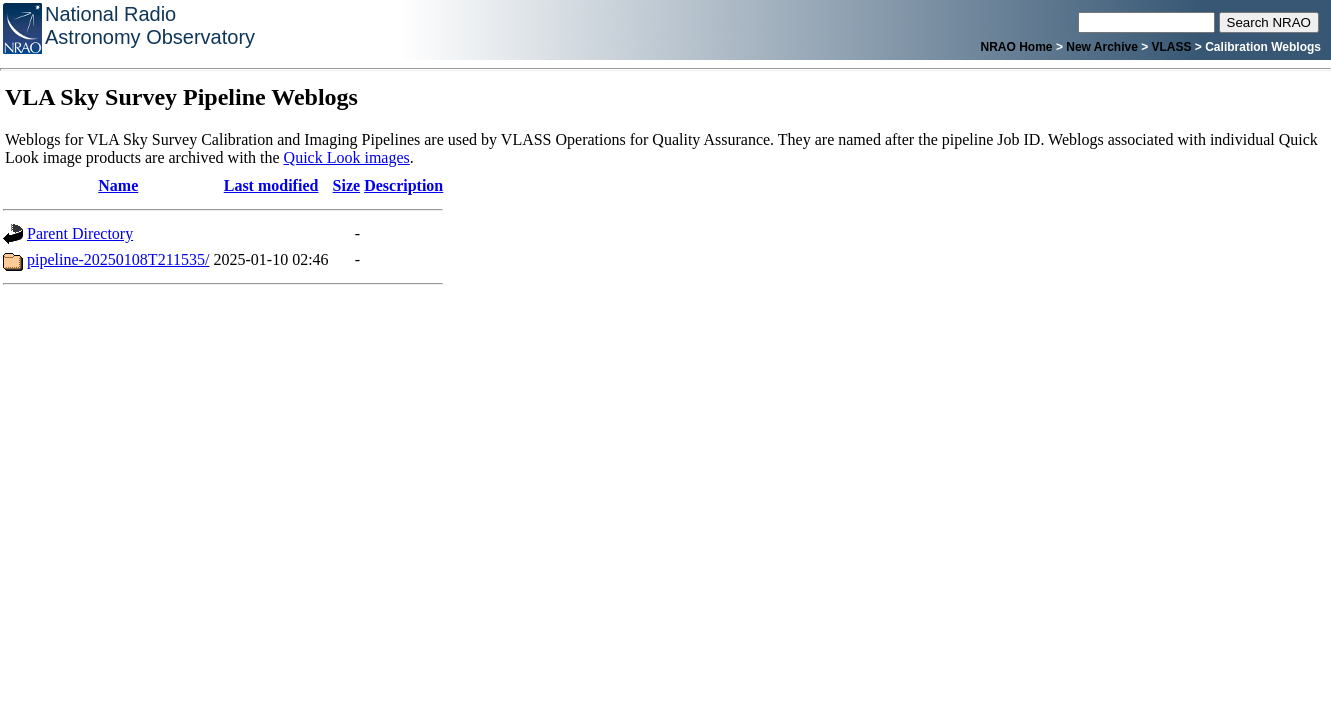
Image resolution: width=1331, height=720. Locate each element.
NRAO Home (1017, 47)
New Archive (1102, 47)
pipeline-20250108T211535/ (118, 259)
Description (403, 185)
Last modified (271, 185)
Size (347, 185)
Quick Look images (347, 157)
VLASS (1172, 47)
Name (118, 185)
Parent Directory (80, 233)
